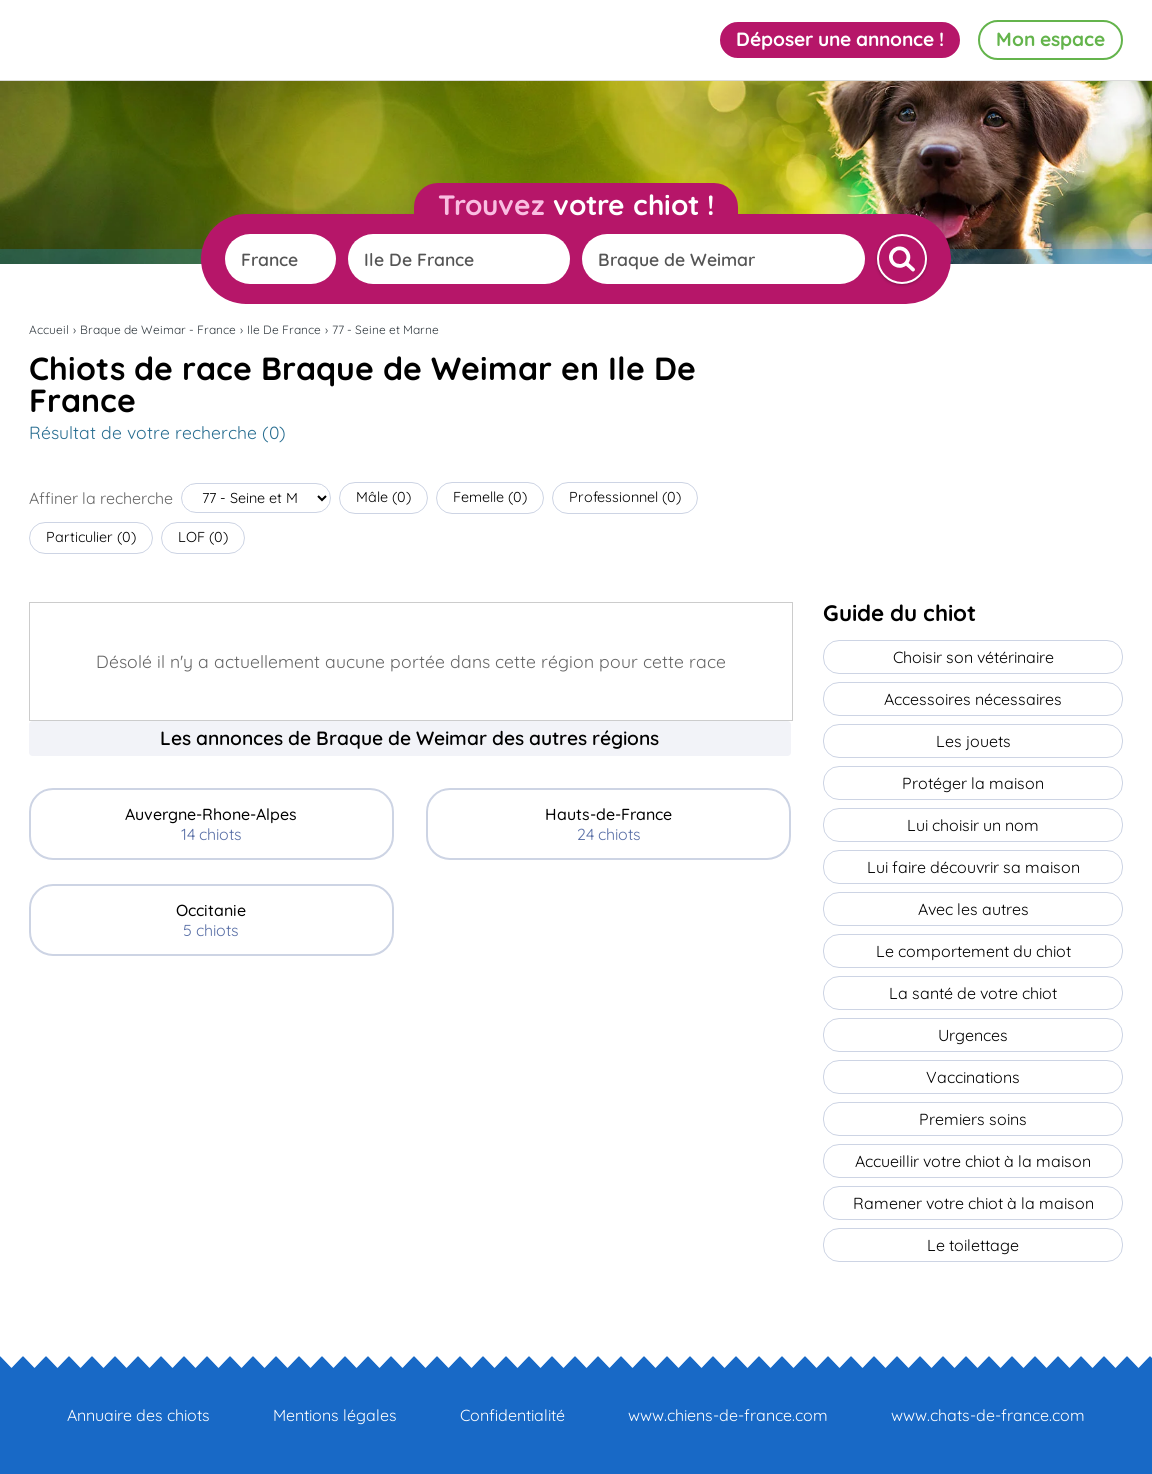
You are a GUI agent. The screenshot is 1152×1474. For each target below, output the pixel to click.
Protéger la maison (973, 783)
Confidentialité (512, 1415)
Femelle (490, 497)
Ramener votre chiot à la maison (973, 1203)
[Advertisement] (410, 1120)
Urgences (973, 1035)
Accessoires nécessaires (973, 699)
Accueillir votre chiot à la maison (973, 1161)
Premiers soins (973, 1119)
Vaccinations (973, 1077)
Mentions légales (335, 1415)
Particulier (91, 537)
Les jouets (973, 741)
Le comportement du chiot (973, 951)
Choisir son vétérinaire (973, 657)
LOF (203, 537)
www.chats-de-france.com (988, 1415)
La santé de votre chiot (973, 993)
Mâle (383, 497)
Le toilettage (973, 1245)
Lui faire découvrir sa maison (973, 867)
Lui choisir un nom (973, 825)
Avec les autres (973, 909)
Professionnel (625, 497)
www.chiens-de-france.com (728, 1415)
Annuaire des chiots (138, 1415)
